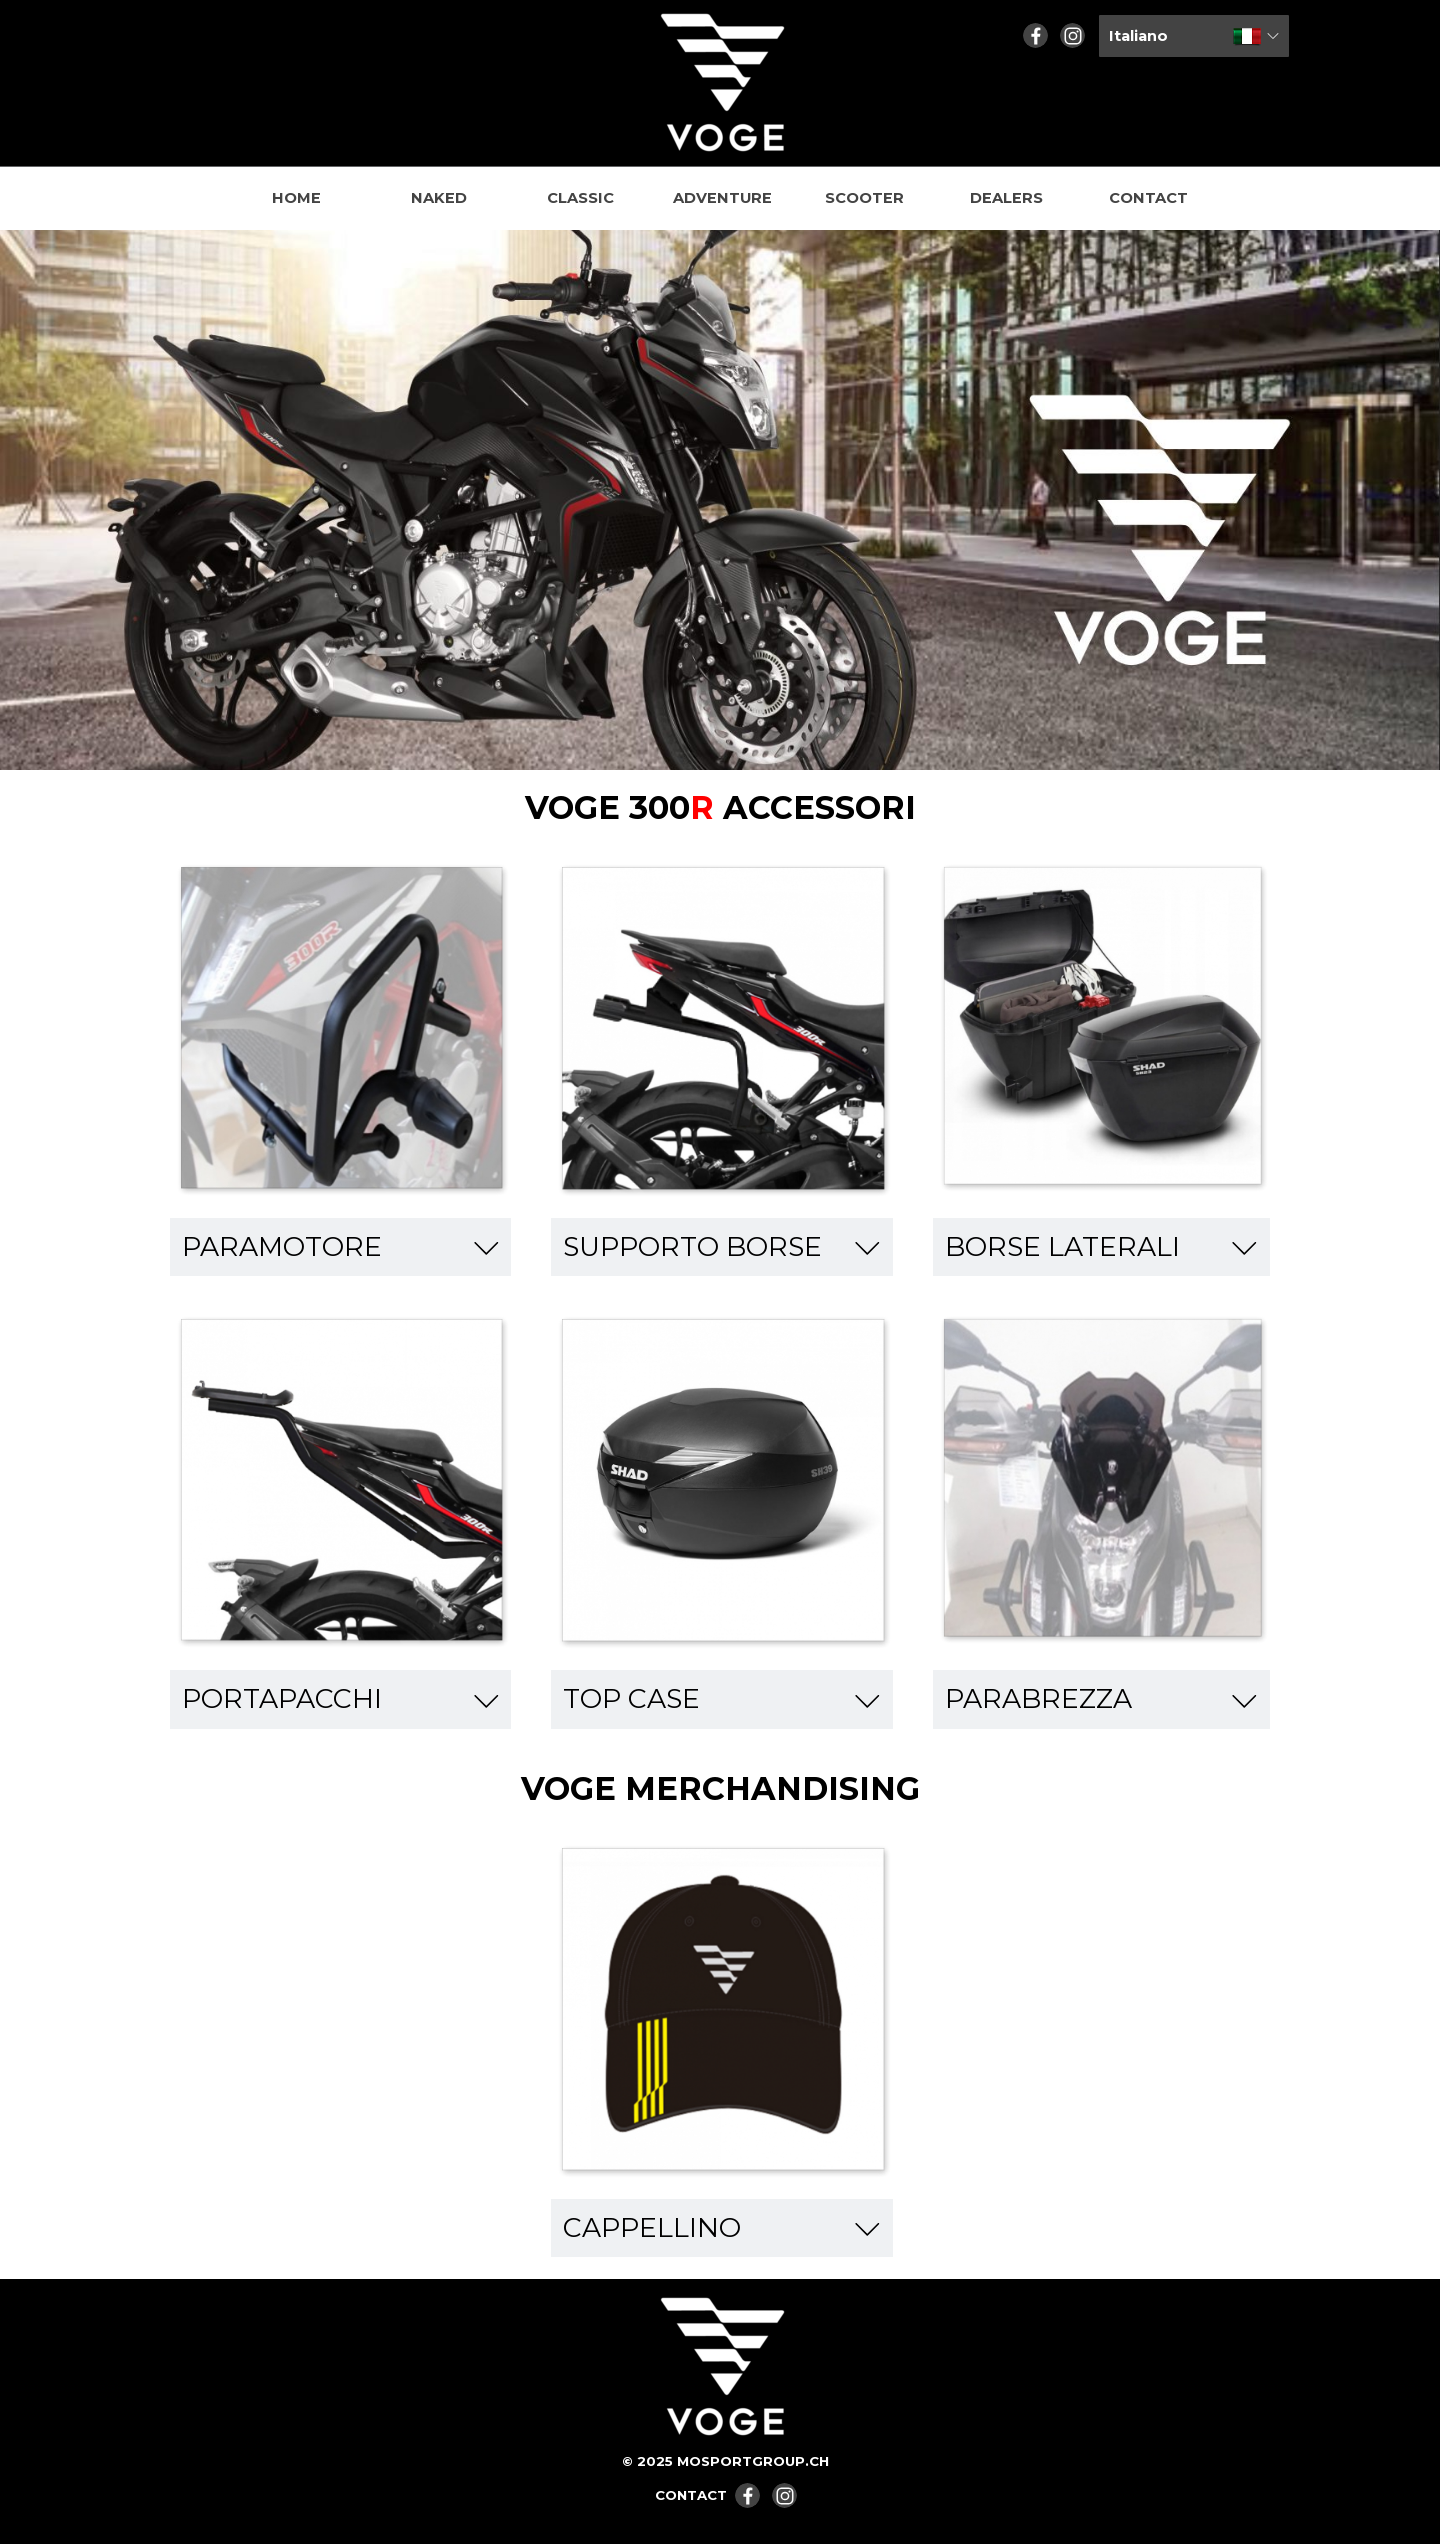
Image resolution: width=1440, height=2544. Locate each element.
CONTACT (1148, 198)
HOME (296, 198)
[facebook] (1035, 35)
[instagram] (1072, 35)
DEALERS (1006, 198)
